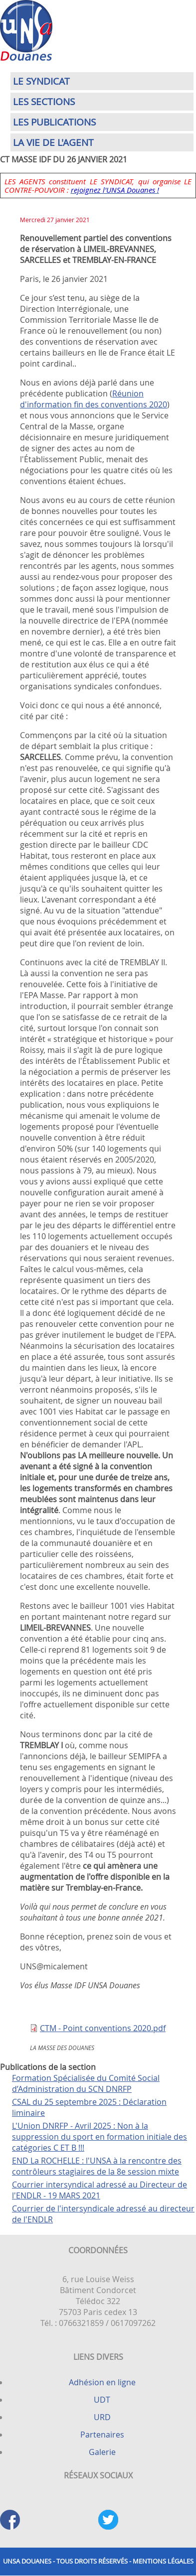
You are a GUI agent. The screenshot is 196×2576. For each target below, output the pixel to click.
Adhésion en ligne (102, 2382)
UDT (102, 2399)
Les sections (44, 101)
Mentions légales (163, 2561)
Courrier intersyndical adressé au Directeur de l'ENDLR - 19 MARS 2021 (99, 2190)
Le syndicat (41, 81)
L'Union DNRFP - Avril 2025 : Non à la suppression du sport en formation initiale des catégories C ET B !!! (99, 2136)
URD (102, 2417)
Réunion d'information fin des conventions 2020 (93, 399)
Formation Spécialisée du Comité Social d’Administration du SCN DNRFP (86, 2083)
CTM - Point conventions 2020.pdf (103, 2028)
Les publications (54, 122)
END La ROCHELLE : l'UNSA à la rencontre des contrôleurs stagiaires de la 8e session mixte (97, 2166)
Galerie (102, 2452)
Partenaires (102, 2434)
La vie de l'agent (53, 142)
